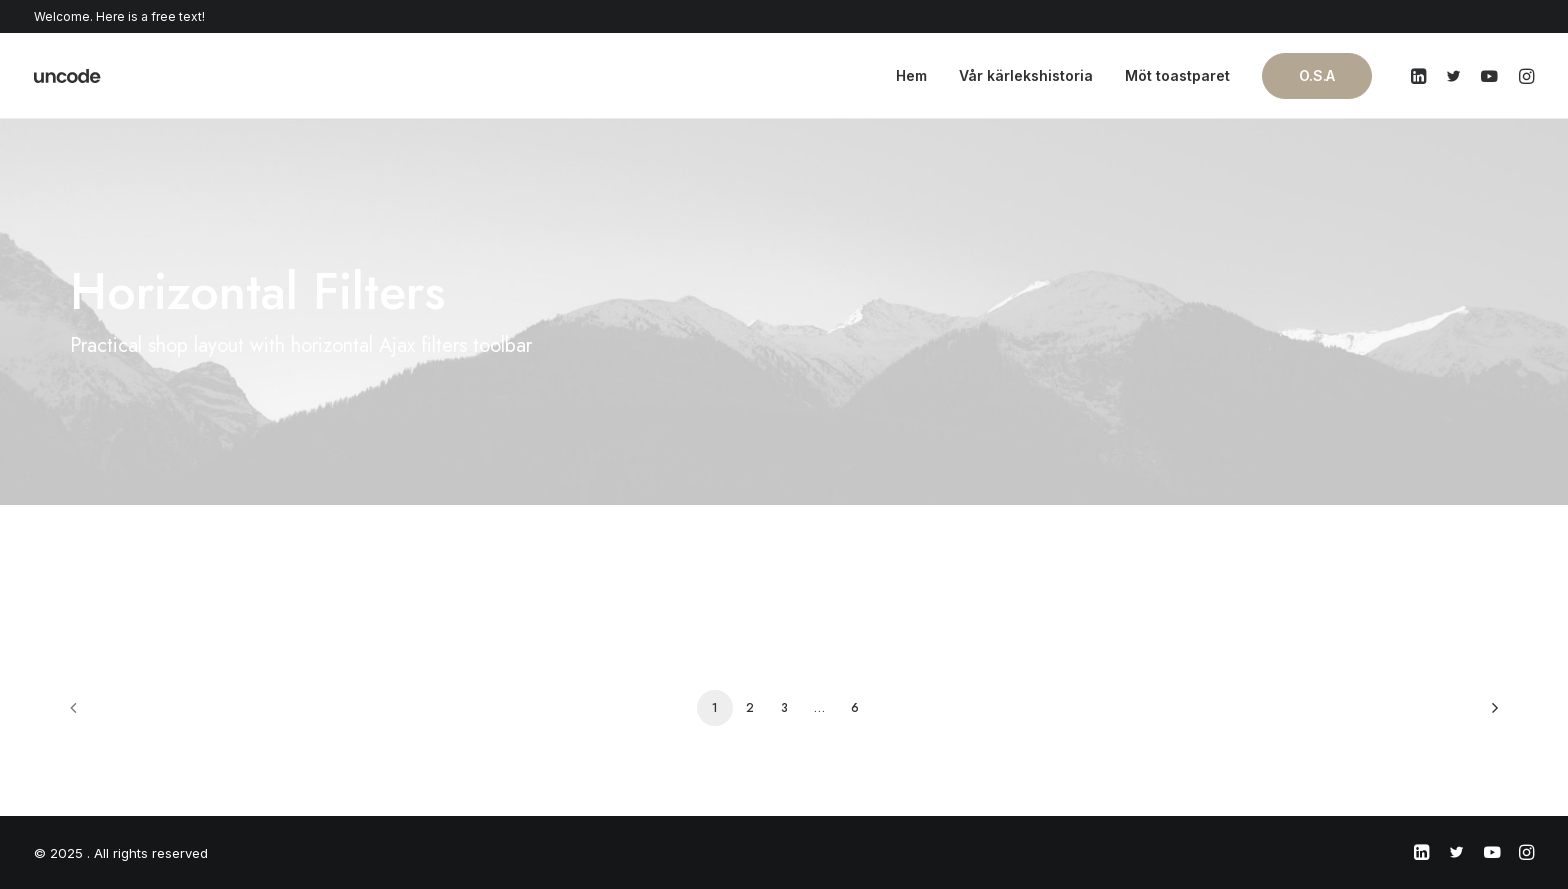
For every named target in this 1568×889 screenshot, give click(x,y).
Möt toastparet (1177, 75)
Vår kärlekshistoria (1026, 75)
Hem (911, 75)
